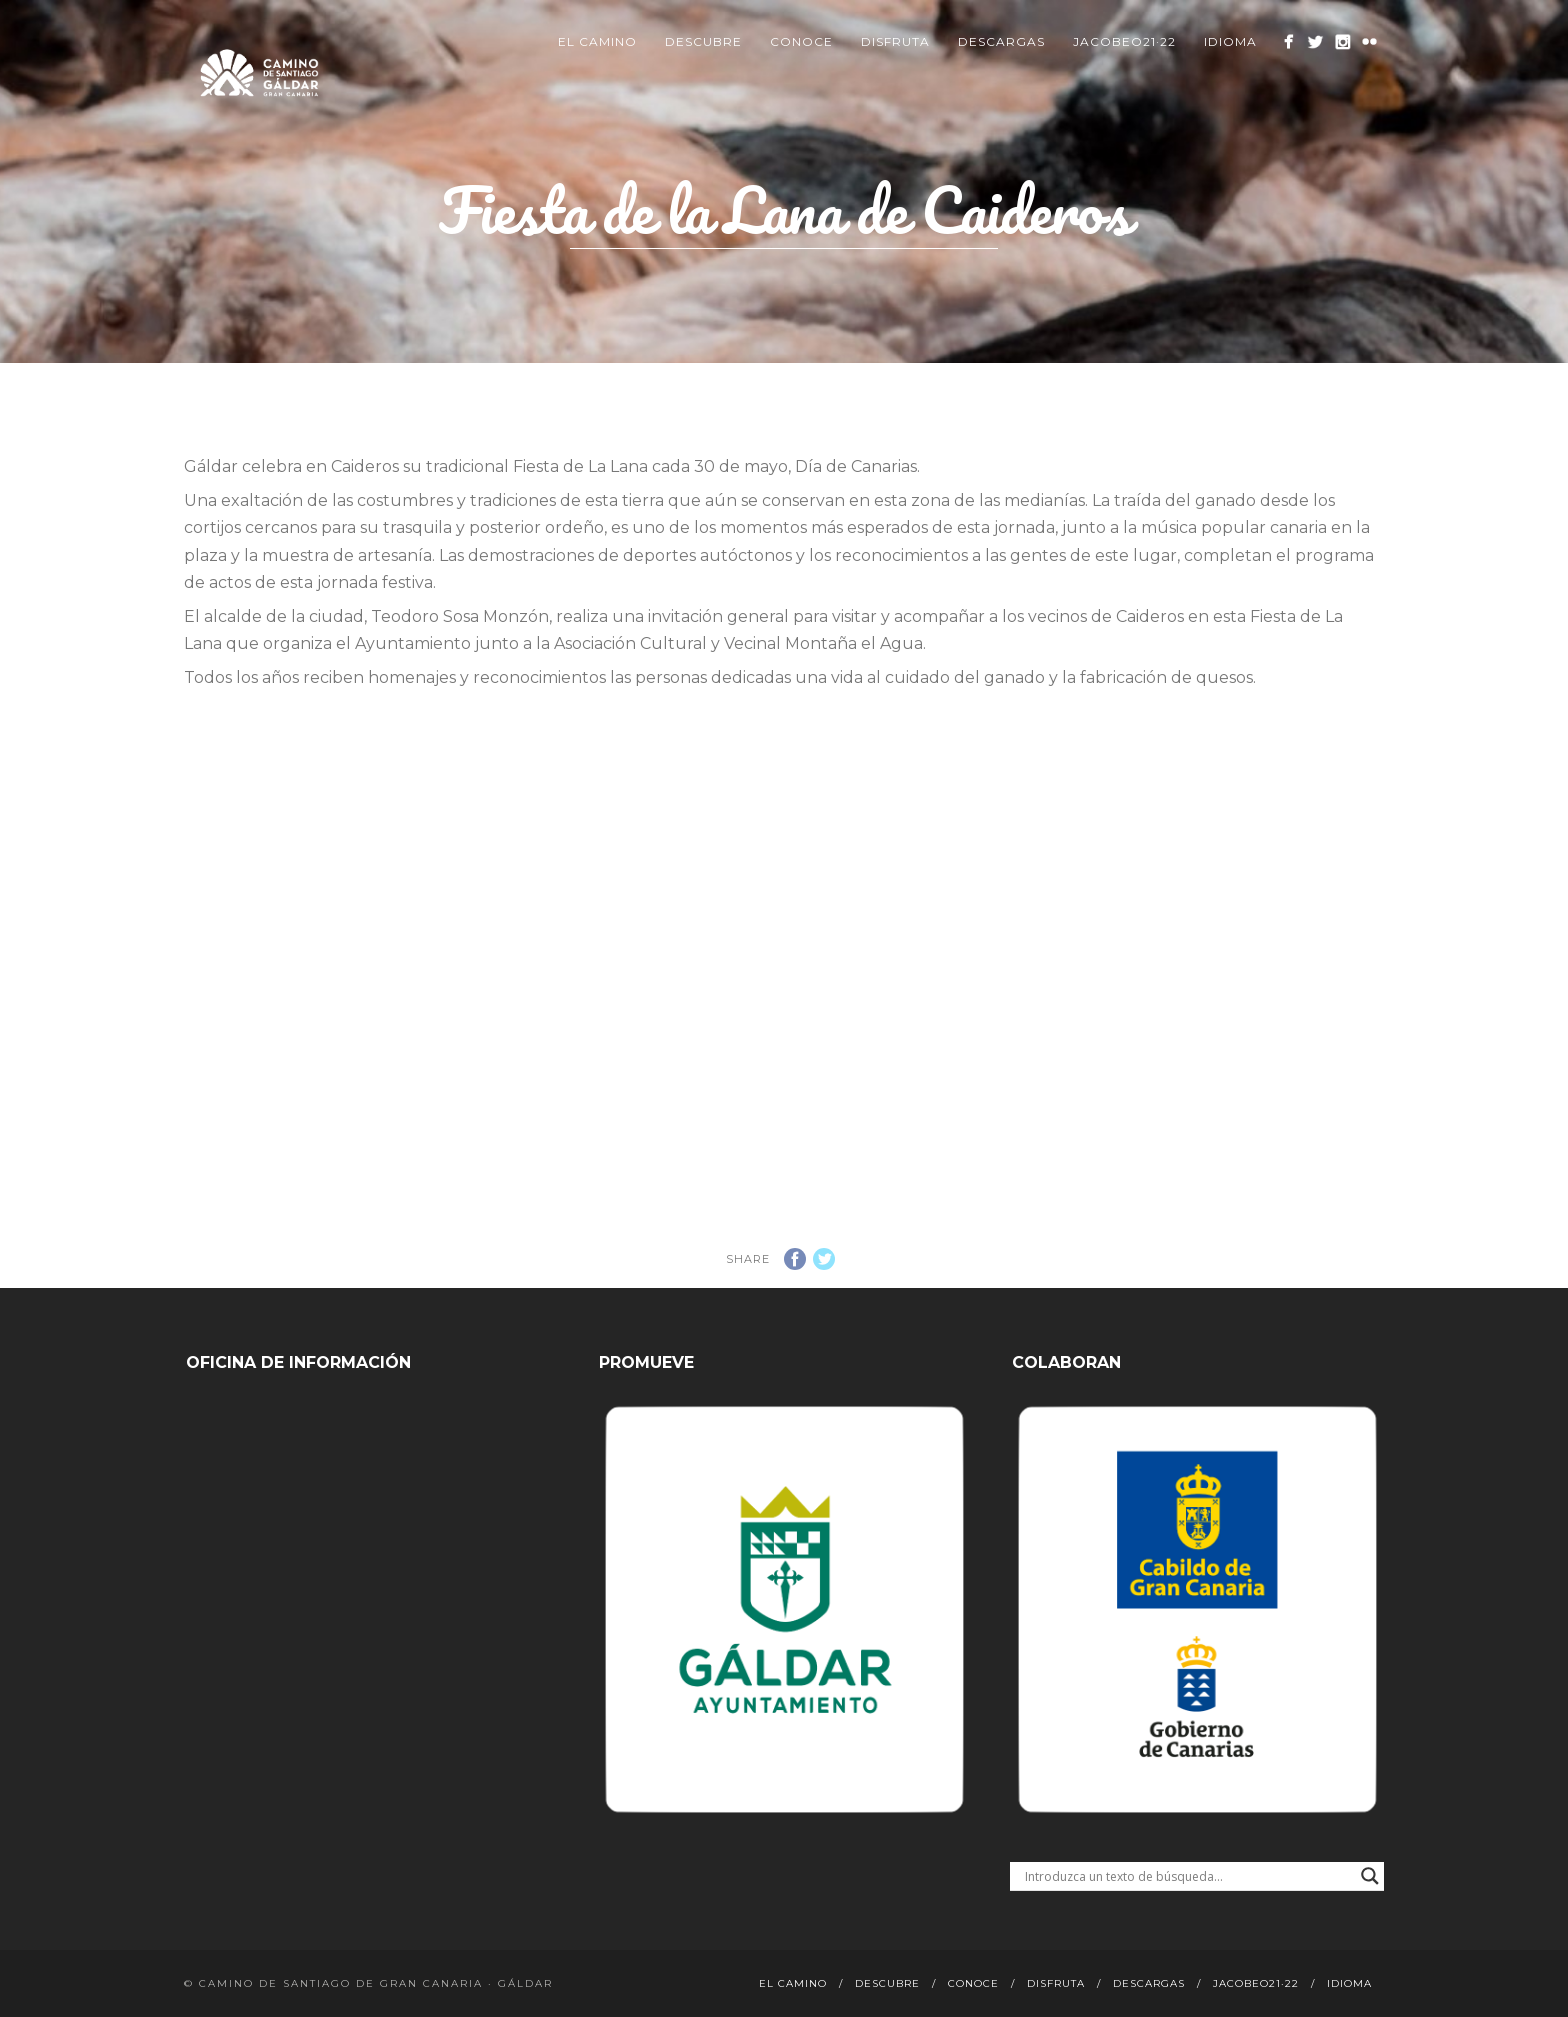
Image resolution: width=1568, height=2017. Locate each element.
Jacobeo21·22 (1124, 41)
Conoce (801, 41)
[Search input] (1188, 1876)
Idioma (1230, 41)
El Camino (597, 41)
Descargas (1001, 41)
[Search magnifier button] (1370, 1876)
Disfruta (895, 41)
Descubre (703, 41)
